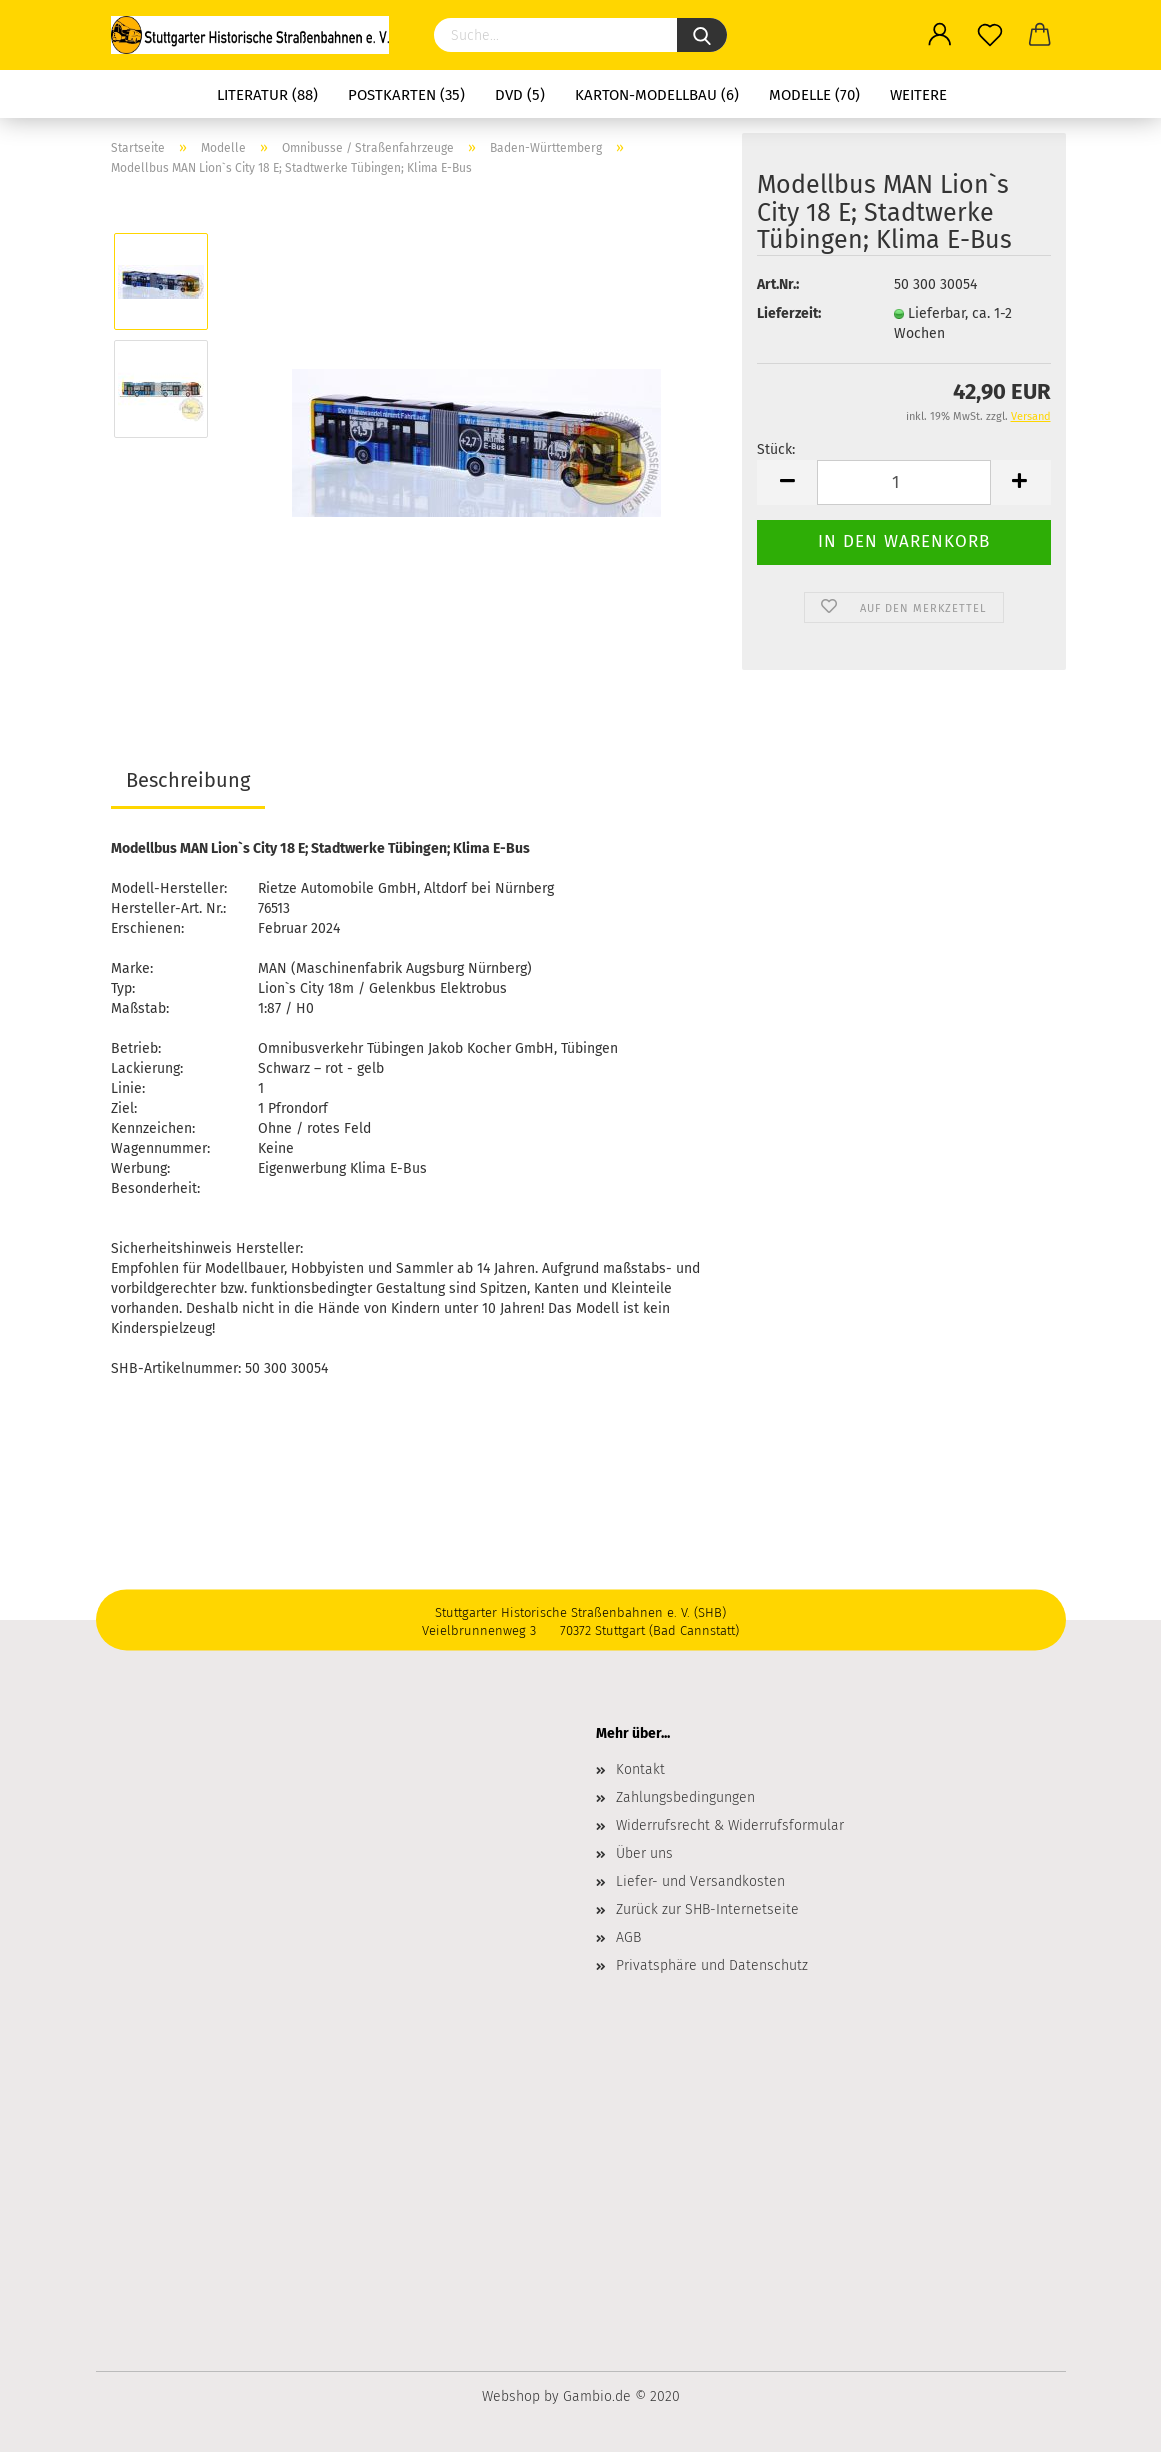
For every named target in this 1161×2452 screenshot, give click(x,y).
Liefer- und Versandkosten (700, 1881)
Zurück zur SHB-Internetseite (707, 1909)
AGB (628, 1937)
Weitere (918, 95)
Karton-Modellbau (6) (657, 95)
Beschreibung (188, 780)
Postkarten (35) (406, 95)
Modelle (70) (814, 95)
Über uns (644, 1853)
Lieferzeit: (789, 313)
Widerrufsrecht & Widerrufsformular (730, 1825)
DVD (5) (520, 95)
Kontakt (640, 1769)
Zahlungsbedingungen (685, 1797)
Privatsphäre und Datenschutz (712, 1965)
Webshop (511, 2396)
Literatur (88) (267, 95)
